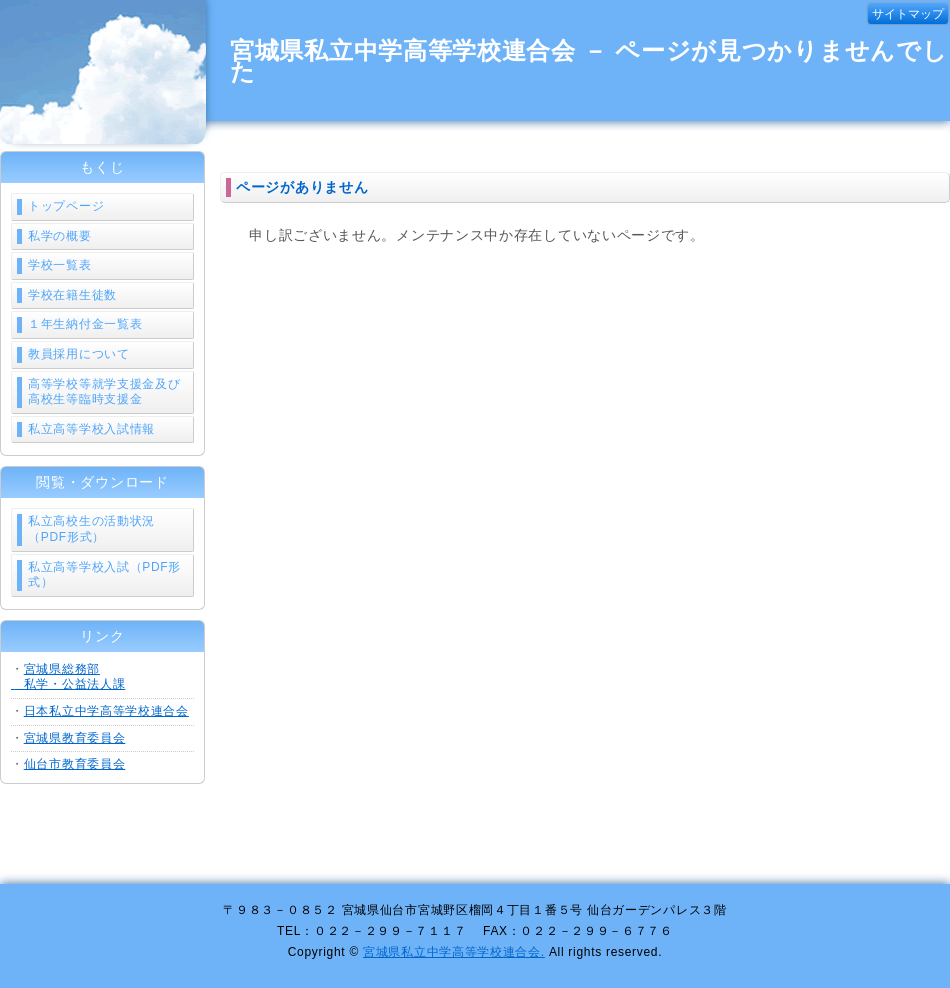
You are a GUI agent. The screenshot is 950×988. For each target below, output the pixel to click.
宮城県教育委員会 (75, 738)
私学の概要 (60, 236)
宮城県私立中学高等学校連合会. (454, 952)
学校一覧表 (60, 265)
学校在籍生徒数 (72, 295)
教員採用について (79, 354)
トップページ (66, 206)
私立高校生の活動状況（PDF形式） (91, 529)
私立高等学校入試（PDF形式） (104, 575)
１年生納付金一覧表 (85, 324)
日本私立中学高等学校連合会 (106, 711)
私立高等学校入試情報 (91, 429)
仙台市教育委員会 (75, 764)
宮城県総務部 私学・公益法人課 (68, 677)
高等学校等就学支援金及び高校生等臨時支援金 (104, 392)
